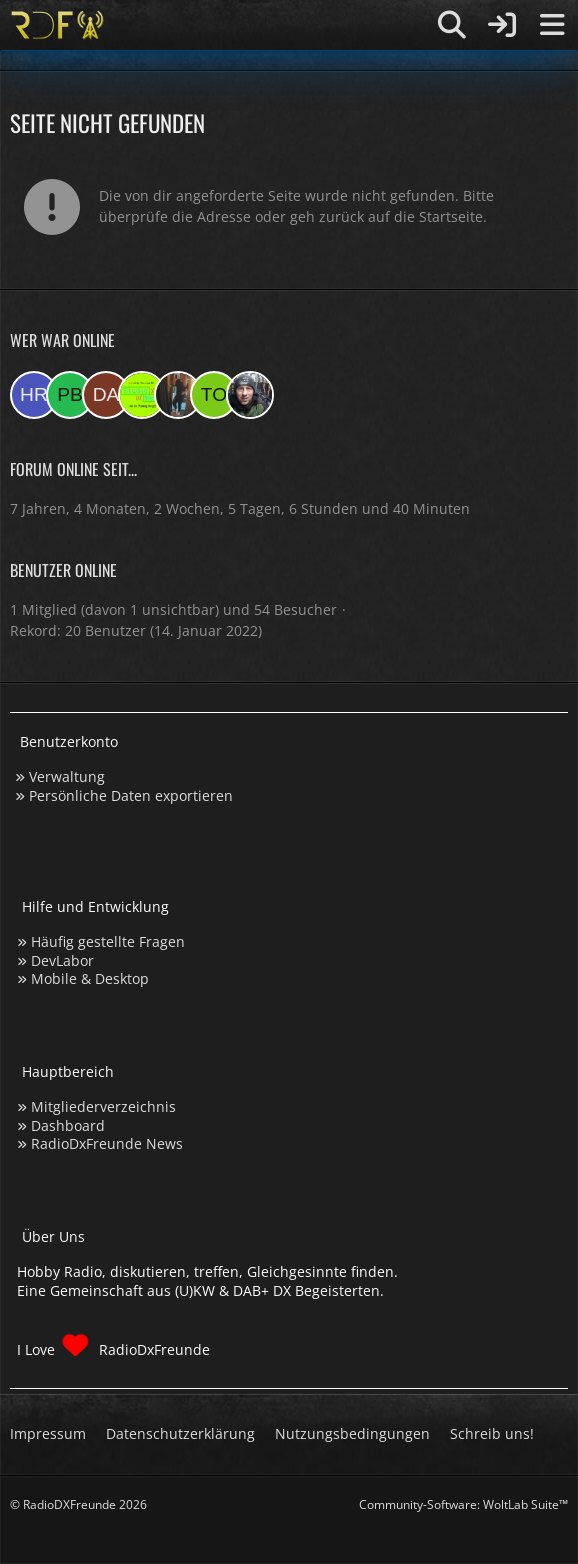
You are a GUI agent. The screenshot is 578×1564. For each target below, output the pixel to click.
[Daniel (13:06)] (106, 395)
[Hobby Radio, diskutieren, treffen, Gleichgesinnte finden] (57, 25)
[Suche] (452, 25)
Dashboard (68, 1125)
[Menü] (552, 25)
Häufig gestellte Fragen (108, 941)
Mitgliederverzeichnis (103, 1106)
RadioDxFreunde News (107, 1143)
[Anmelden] (502, 25)
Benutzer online (63, 570)
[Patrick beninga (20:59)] (70, 395)
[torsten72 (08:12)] (214, 395)
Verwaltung (67, 776)
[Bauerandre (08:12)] (250, 395)
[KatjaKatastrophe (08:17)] (178, 395)
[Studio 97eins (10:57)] (142, 395)
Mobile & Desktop (90, 978)
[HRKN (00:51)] (34, 395)
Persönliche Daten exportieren (131, 795)
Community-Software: (463, 1504)
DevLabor (62, 960)
